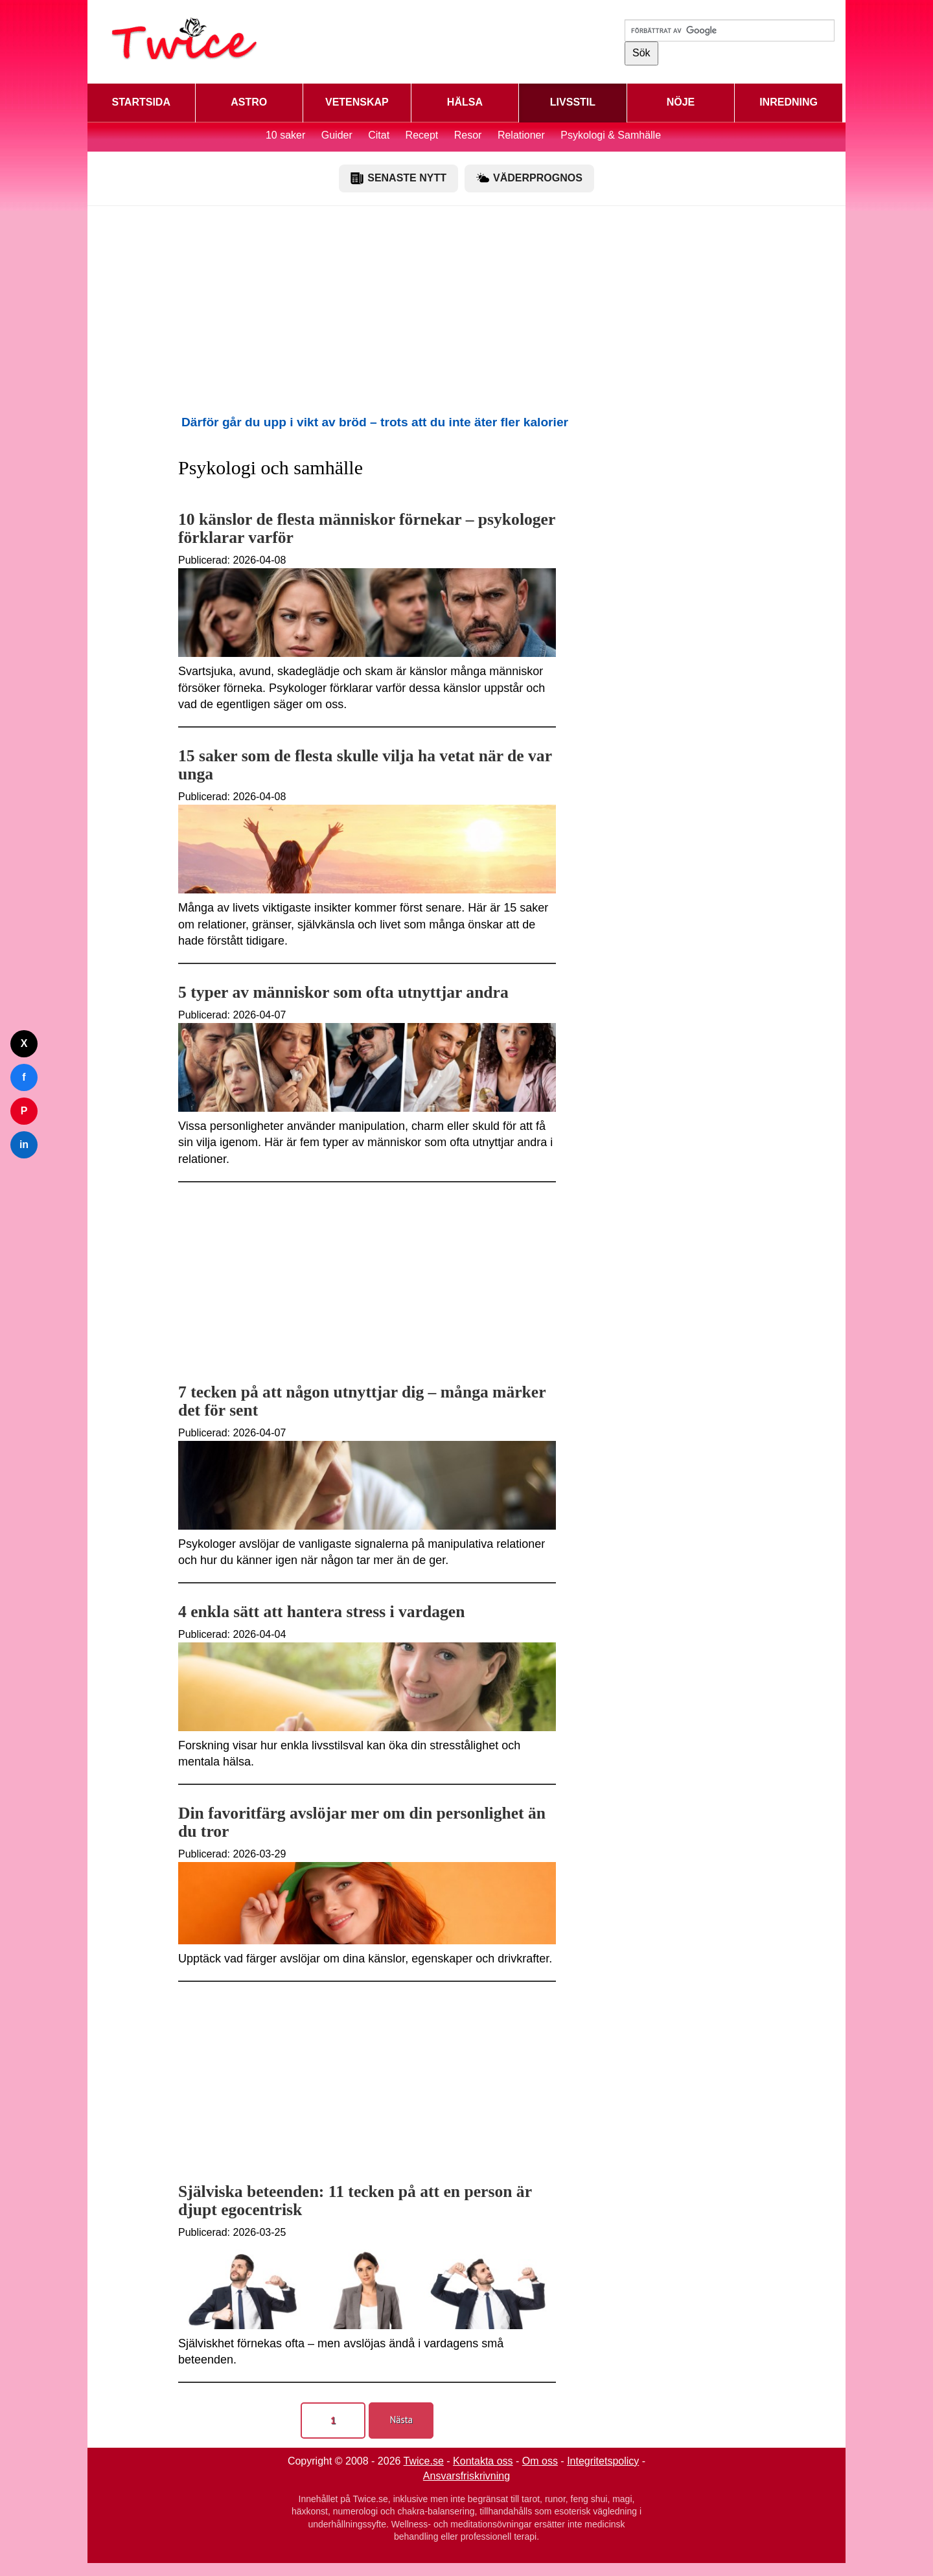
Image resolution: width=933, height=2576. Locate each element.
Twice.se (424, 2461)
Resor (468, 135)
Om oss (540, 2461)
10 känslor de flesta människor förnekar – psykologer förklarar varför (366, 528)
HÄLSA (465, 102)
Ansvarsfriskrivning (466, 2475)
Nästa (401, 2419)
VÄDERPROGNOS (529, 178)
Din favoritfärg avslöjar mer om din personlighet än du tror (362, 1822)
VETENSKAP (357, 102)
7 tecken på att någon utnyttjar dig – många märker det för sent (362, 1401)
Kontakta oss (483, 2461)
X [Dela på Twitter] (24, 1043)
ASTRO (249, 102)
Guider (336, 135)
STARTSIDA (141, 102)
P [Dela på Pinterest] (24, 1110)
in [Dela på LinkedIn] (24, 1144)
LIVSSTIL (572, 102)
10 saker (285, 135)
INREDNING (788, 102)
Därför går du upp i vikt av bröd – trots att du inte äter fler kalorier (374, 422)
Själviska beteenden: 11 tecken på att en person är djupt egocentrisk (355, 2200)
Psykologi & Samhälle (610, 135)
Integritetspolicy (603, 2461)
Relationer (521, 135)
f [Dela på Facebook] (23, 1077)
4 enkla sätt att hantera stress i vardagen (321, 1611)
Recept (422, 135)
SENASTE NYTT (398, 178)
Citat (378, 135)
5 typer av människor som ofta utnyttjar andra (343, 992)
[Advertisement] (466, 309)
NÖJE (681, 102)
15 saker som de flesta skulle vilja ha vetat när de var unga (365, 764)
